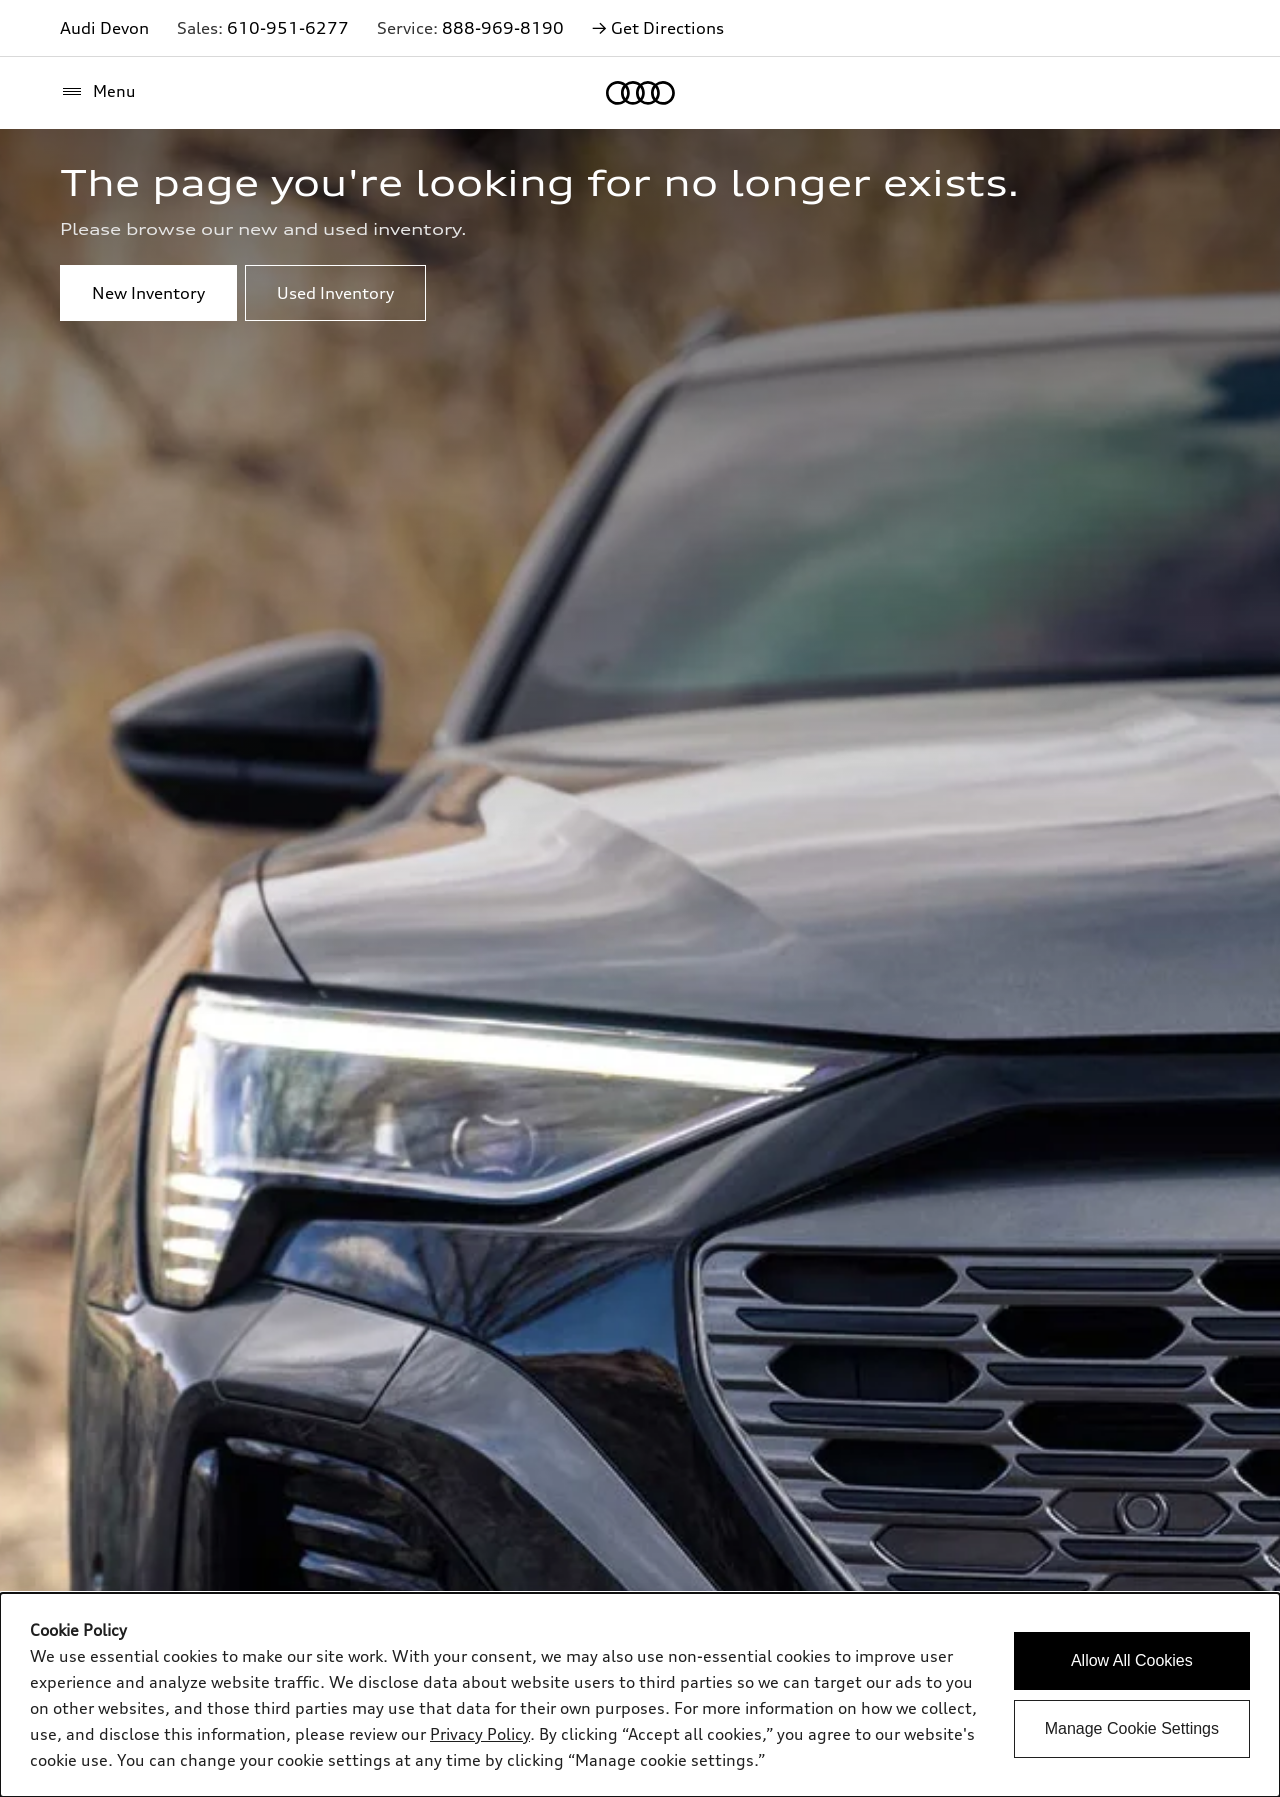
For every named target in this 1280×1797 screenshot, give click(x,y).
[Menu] (98, 92)
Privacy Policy (480, 1734)
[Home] (640, 93)
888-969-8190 (503, 28)
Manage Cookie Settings (1132, 1728)
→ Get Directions (658, 28)
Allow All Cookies (1132, 1660)
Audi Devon (104, 28)
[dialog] (640, 1695)
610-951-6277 (288, 28)
